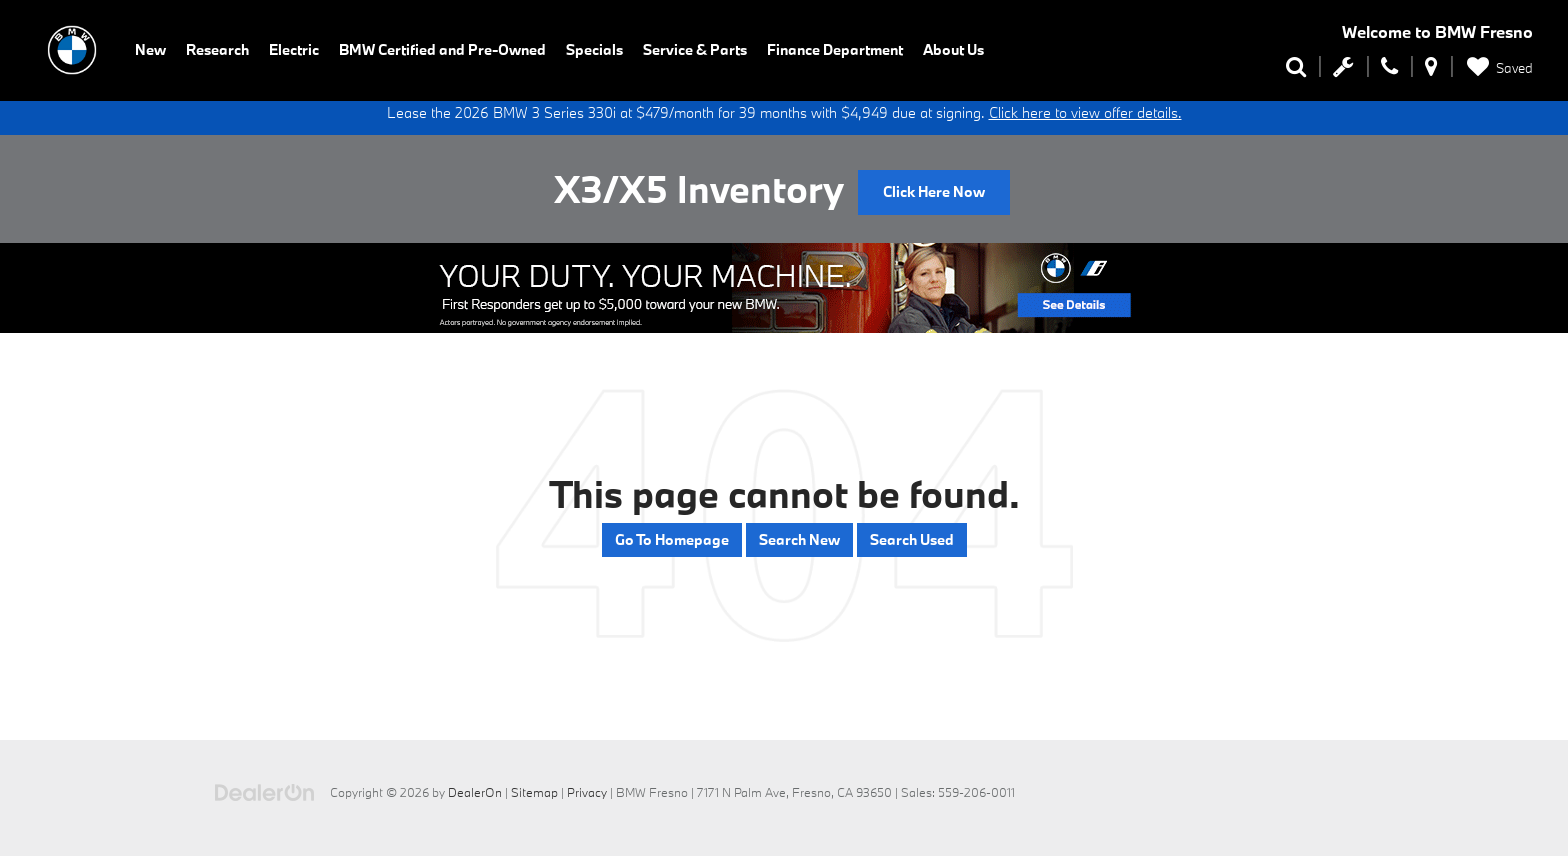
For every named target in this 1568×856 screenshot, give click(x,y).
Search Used (912, 539)
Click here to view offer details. (1085, 112)
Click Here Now (934, 191)
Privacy (587, 792)
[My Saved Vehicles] (1496, 68)
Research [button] (217, 49)
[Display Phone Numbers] (1389, 71)
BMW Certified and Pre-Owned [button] (442, 49)
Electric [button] (294, 49)
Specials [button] (594, 49)
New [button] (150, 49)
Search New (799, 539)
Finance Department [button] (835, 49)
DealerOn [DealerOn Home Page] (475, 792)
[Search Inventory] (1296, 71)
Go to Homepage (672, 539)
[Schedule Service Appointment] (1343, 71)
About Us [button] (953, 49)
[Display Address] (1431, 71)
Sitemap (534, 792)
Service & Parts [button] (695, 49)
